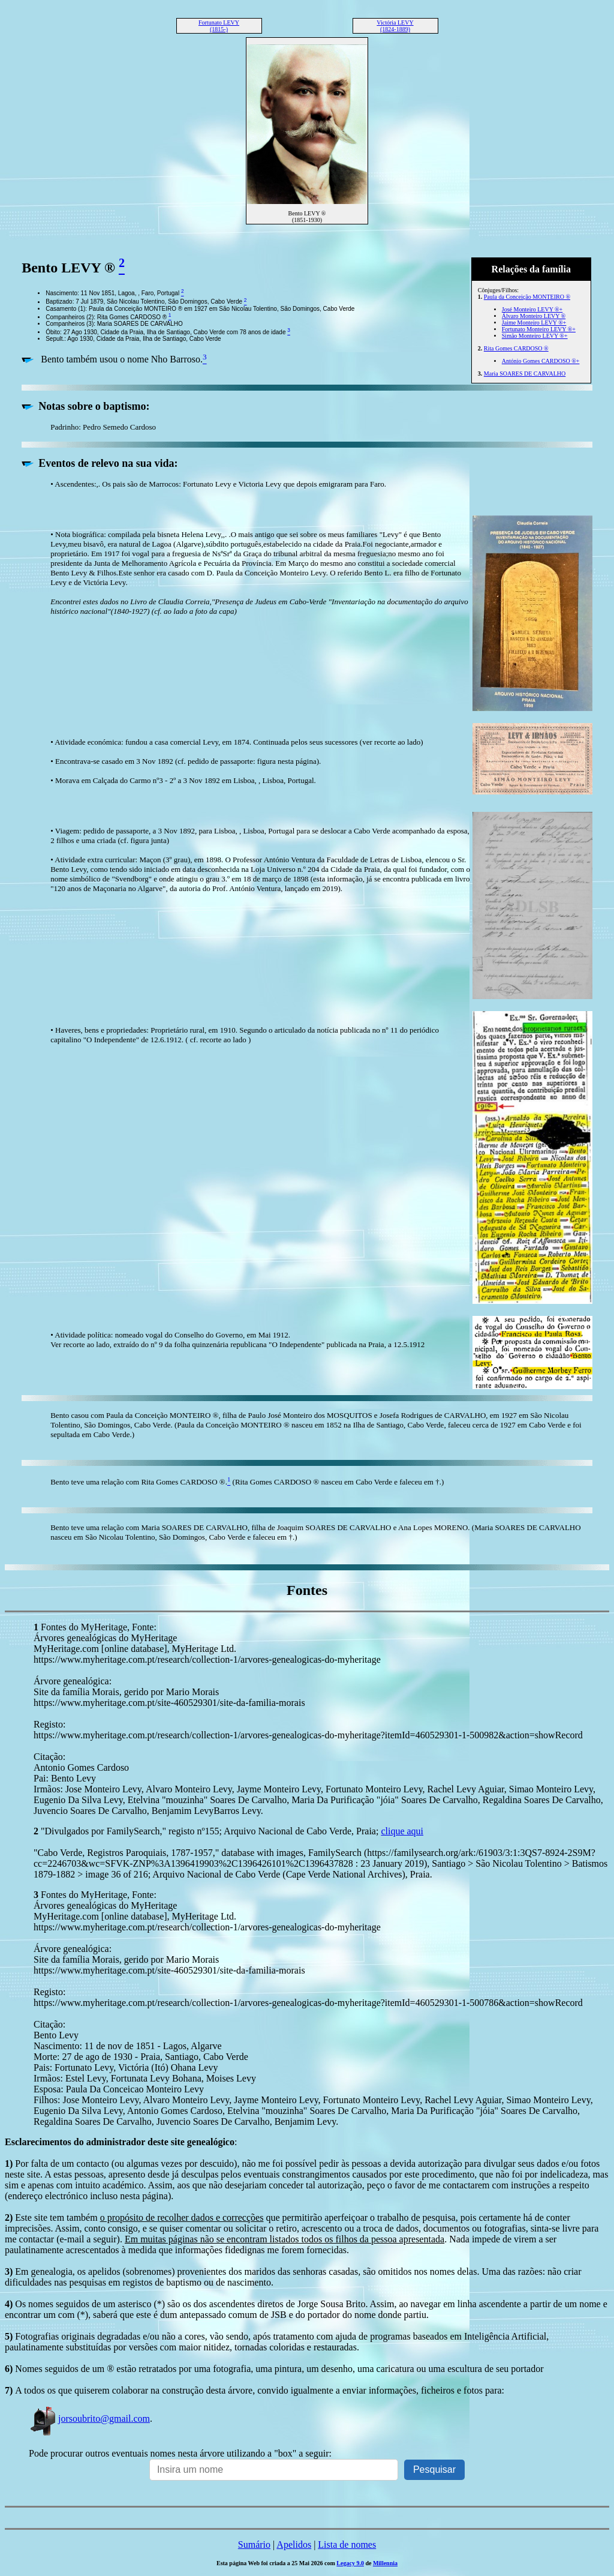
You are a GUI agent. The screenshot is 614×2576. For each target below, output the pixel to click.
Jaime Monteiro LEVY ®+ (534, 322)
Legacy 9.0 (350, 2563)
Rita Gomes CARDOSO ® (516, 348)
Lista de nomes (347, 2544)
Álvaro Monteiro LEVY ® (533, 316)
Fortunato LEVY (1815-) (218, 25)
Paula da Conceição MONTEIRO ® (527, 296)
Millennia (385, 2563)
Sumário (254, 2544)
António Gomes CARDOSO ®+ (541, 361)
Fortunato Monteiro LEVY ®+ (539, 329)
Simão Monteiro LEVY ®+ (535, 335)
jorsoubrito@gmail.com (89, 2418)
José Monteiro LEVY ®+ (532, 309)
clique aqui (402, 1831)
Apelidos (293, 2544)
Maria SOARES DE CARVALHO (525, 373)
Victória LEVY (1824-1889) (395, 25)
